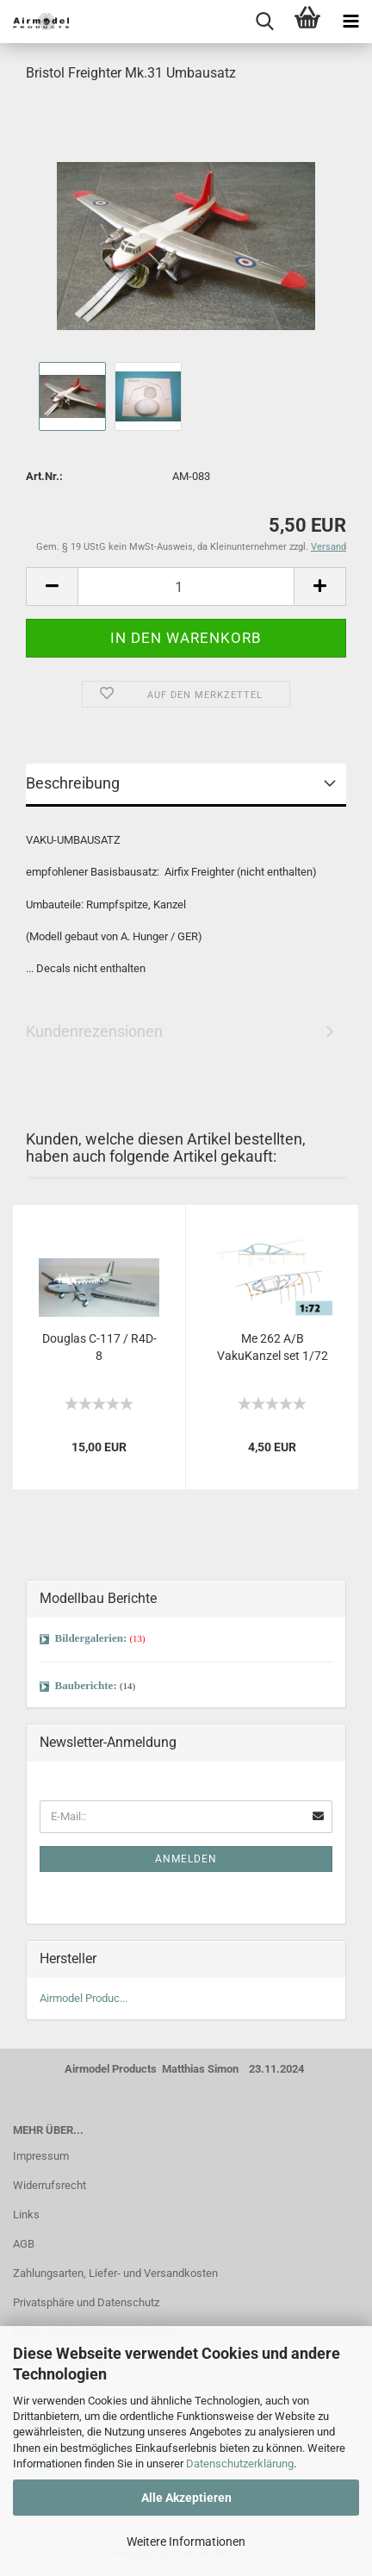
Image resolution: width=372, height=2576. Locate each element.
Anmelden (186, 1859)
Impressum (41, 2155)
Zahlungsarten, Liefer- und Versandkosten (115, 2273)
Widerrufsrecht (49, 2185)
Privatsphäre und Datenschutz (86, 2302)
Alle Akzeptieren (186, 2497)
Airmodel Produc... (83, 1998)
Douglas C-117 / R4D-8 (99, 1347)
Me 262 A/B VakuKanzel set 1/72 (272, 1347)
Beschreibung (73, 783)
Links (26, 2214)
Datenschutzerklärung (240, 2463)
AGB (23, 2243)
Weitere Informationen (186, 2541)
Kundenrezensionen (94, 1031)
